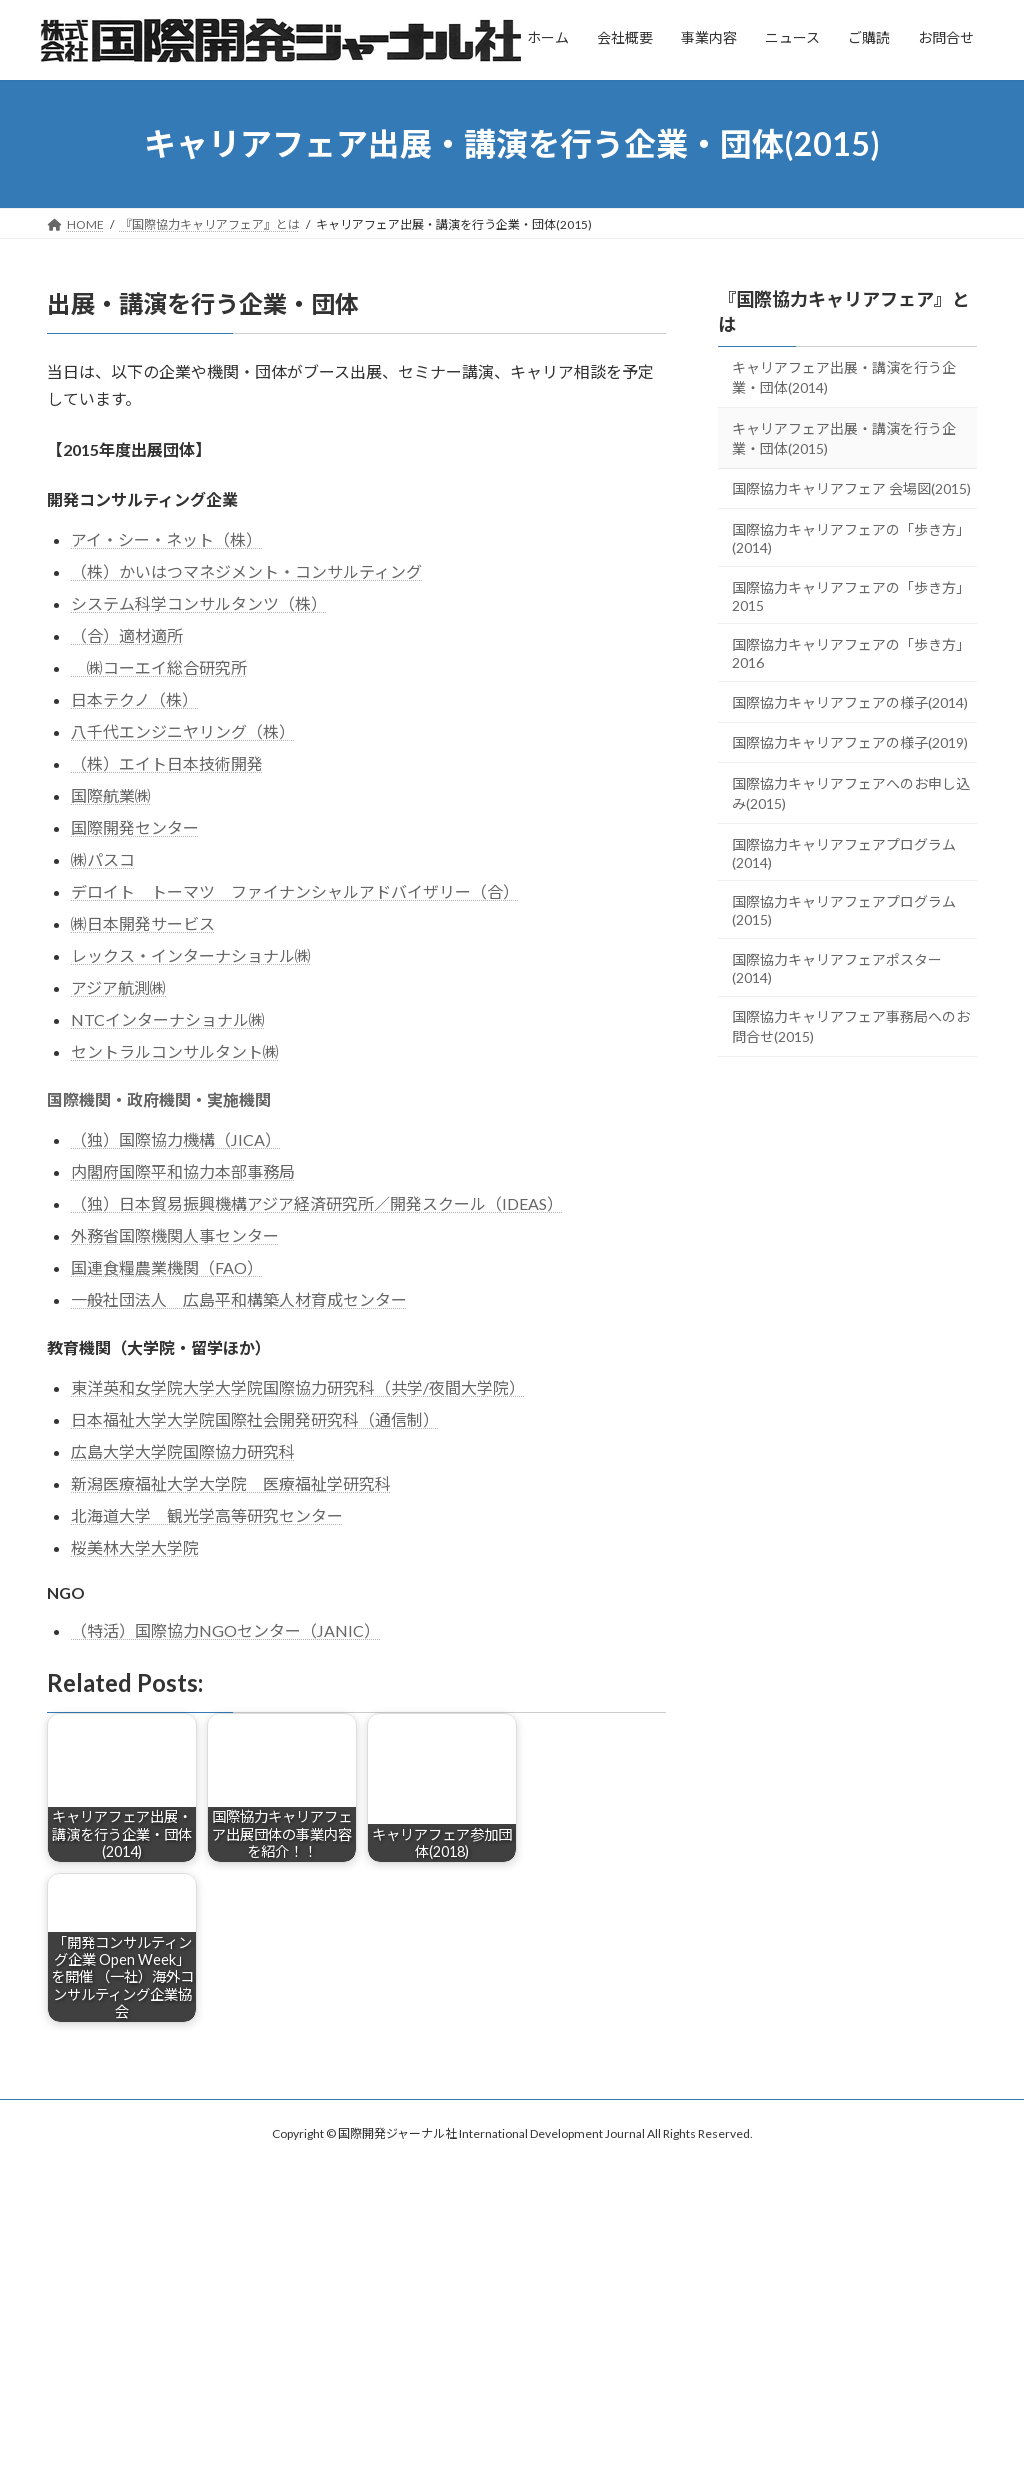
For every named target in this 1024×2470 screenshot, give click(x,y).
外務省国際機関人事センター (175, 1235)
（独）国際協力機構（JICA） (176, 1139)
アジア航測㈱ (118, 987)
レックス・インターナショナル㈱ (191, 955)
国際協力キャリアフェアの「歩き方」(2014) (851, 538)
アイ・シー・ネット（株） (166, 539)
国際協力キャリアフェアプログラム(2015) (844, 910)
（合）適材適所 (127, 635)
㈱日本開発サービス (143, 923)
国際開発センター (135, 827)
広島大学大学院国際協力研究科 (183, 1451)
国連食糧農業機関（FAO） (167, 1267)
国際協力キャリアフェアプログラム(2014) (844, 853)
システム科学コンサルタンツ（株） (199, 603)
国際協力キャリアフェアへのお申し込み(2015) (851, 793)
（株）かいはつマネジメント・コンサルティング (246, 571)
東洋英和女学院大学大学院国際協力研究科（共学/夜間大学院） (298, 1387)
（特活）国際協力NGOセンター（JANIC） (225, 1630)
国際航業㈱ (111, 795)
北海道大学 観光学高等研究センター (207, 1515)
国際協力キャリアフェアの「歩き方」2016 (851, 653)
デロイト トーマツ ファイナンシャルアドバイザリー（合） (295, 891)
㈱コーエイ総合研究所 (159, 667)
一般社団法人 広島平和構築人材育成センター (239, 1299)
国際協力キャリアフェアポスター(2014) (837, 968)
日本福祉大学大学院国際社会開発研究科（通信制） (255, 1419)
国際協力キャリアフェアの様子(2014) (850, 702)
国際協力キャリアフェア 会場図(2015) (851, 488)
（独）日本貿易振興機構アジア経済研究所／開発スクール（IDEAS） (317, 1203)
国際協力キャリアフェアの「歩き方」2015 (851, 596)
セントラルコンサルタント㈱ (175, 1051)
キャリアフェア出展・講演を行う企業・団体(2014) (844, 377)
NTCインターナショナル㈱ (168, 1019)
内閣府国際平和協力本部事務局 (183, 1171)
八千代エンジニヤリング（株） (183, 731)
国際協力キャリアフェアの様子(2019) (850, 742)
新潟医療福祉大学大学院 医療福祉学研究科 (231, 1483)
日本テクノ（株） (134, 699)
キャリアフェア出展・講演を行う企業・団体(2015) (844, 438)
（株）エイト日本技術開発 (167, 763)
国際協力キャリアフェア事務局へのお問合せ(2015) (851, 1026)
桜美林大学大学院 (135, 1547)
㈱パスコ (103, 859)
